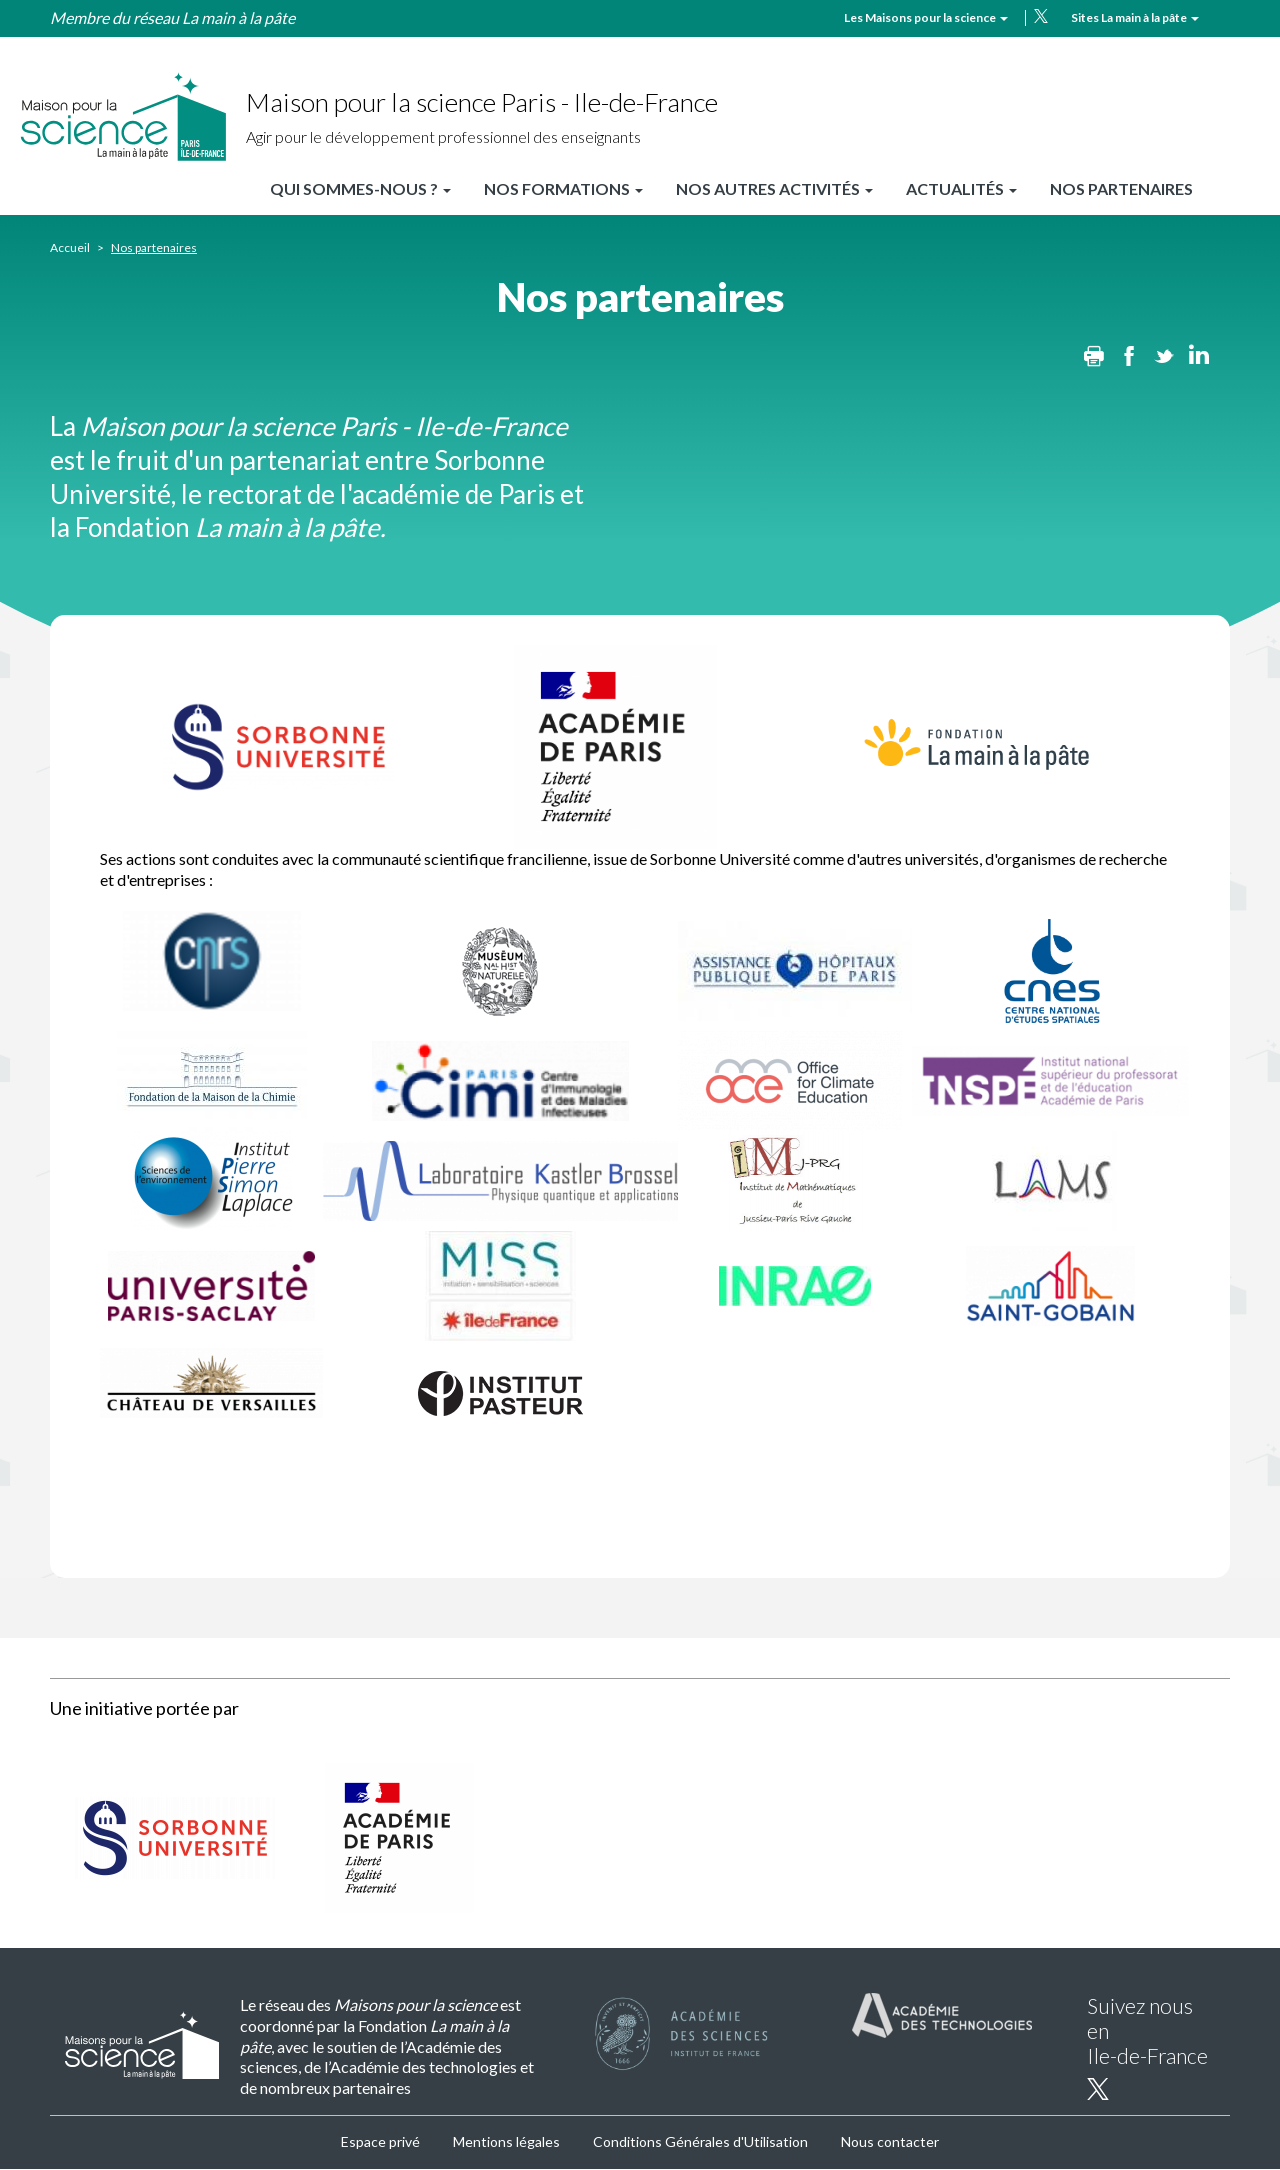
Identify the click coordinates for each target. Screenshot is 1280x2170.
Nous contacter (890, 2141)
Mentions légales (506, 2141)
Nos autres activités (774, 188)
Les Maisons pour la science (926, 17)
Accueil (70, 247)
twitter (1041, 16)
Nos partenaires (1121, 188)
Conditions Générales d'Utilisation (700, 2141)
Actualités (961, 188)
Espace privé (380, 2141)
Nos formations (563, 188)
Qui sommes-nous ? (360, 188)
